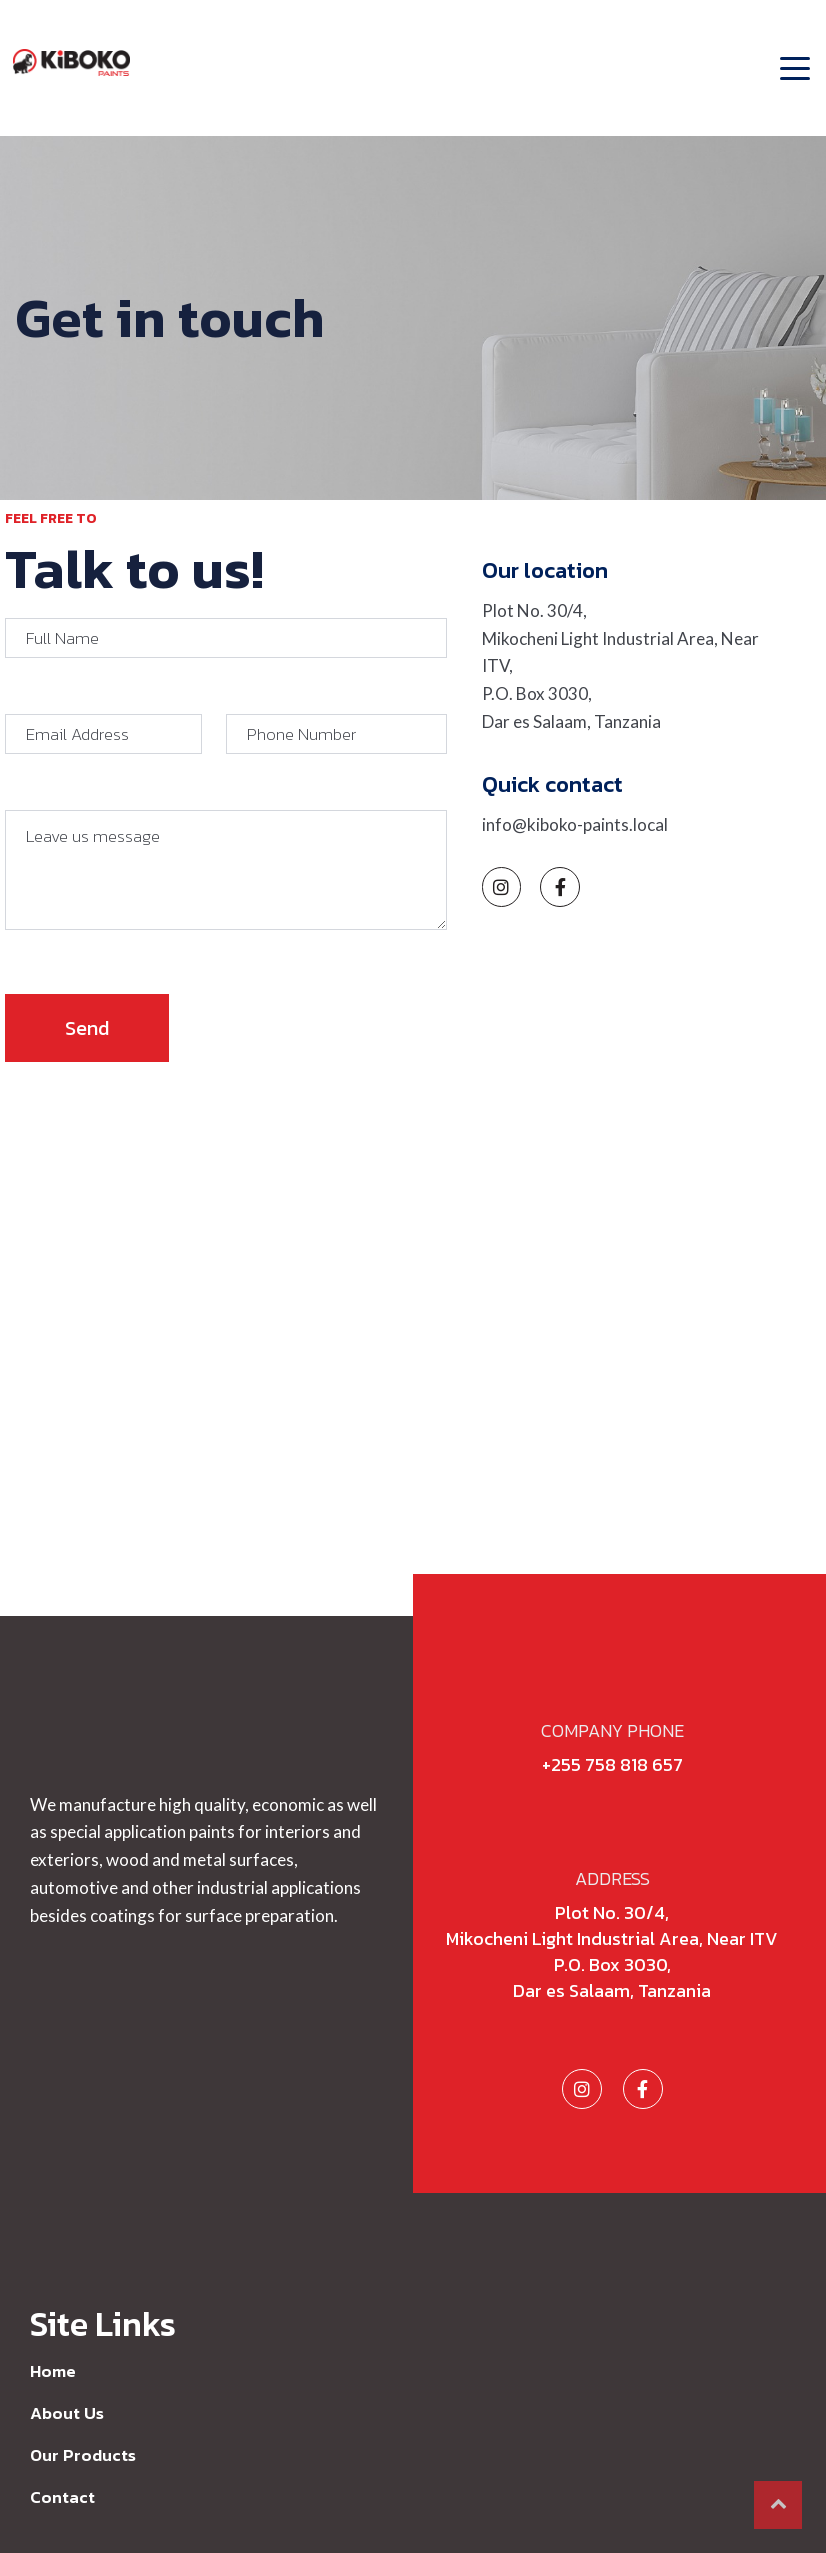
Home (53, 2371)
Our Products (83, 2455)
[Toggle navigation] (789, 56)
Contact (62, 2497)
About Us (67, 2413)
